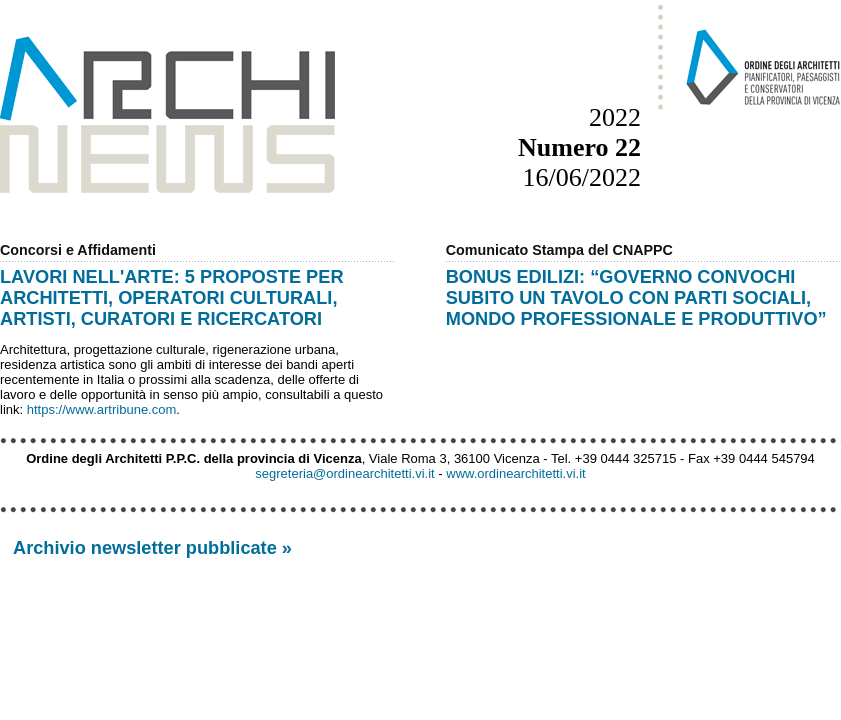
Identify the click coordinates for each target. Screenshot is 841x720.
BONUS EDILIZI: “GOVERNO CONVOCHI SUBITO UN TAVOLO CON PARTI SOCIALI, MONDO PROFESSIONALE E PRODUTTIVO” (636, 298)
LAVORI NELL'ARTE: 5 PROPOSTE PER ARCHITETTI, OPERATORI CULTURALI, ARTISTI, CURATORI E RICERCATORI (172, 298)
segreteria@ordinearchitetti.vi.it (344, 473)
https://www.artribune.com (102, 409)
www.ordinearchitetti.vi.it (515, 473)
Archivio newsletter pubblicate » (152, 548)
